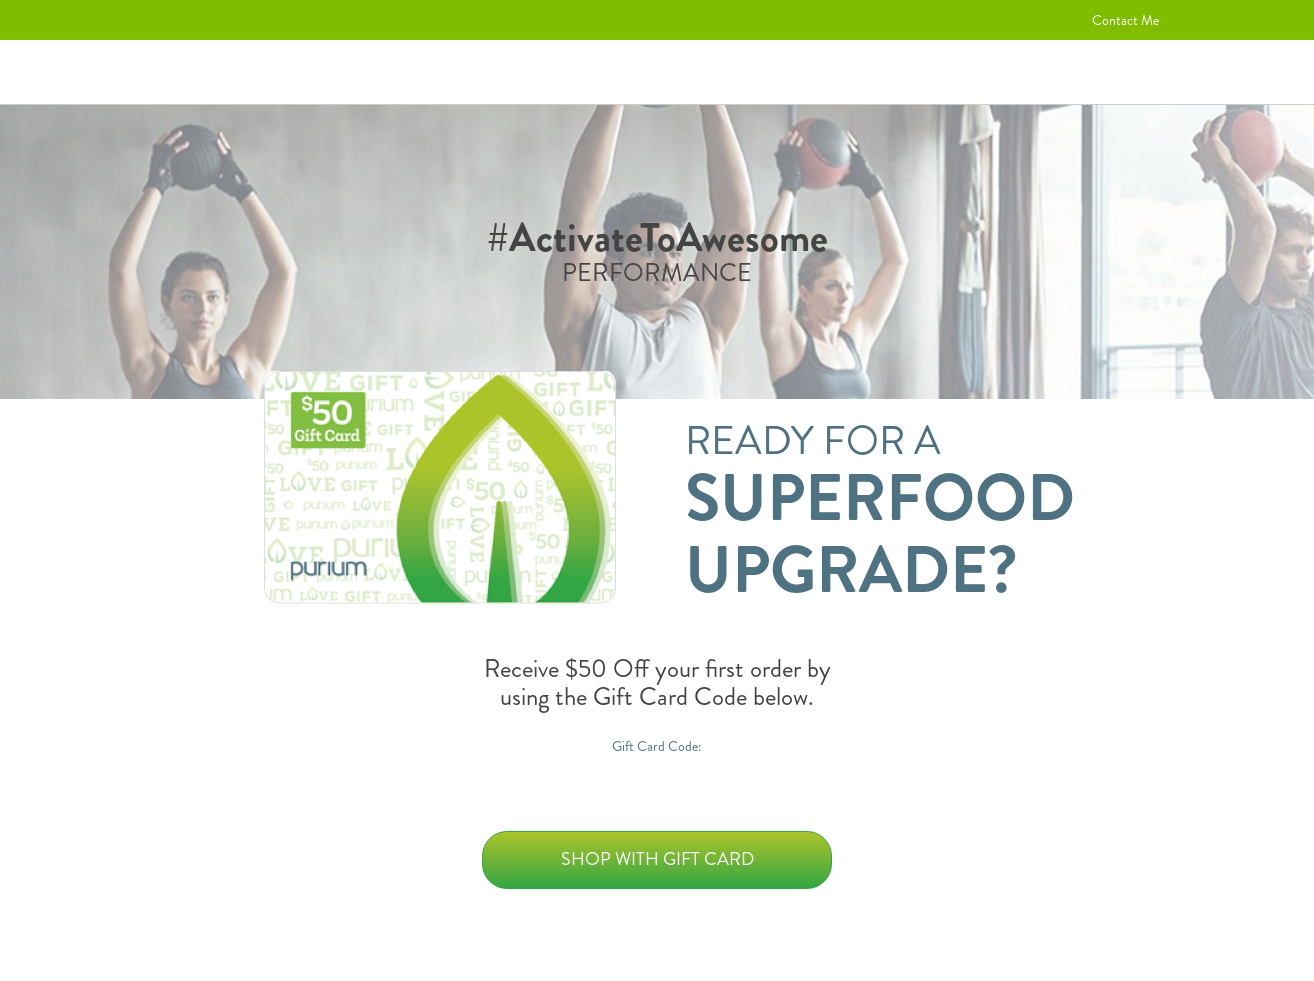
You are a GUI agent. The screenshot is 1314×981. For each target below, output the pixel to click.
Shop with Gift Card (657, 859)
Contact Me (1125, 20)
